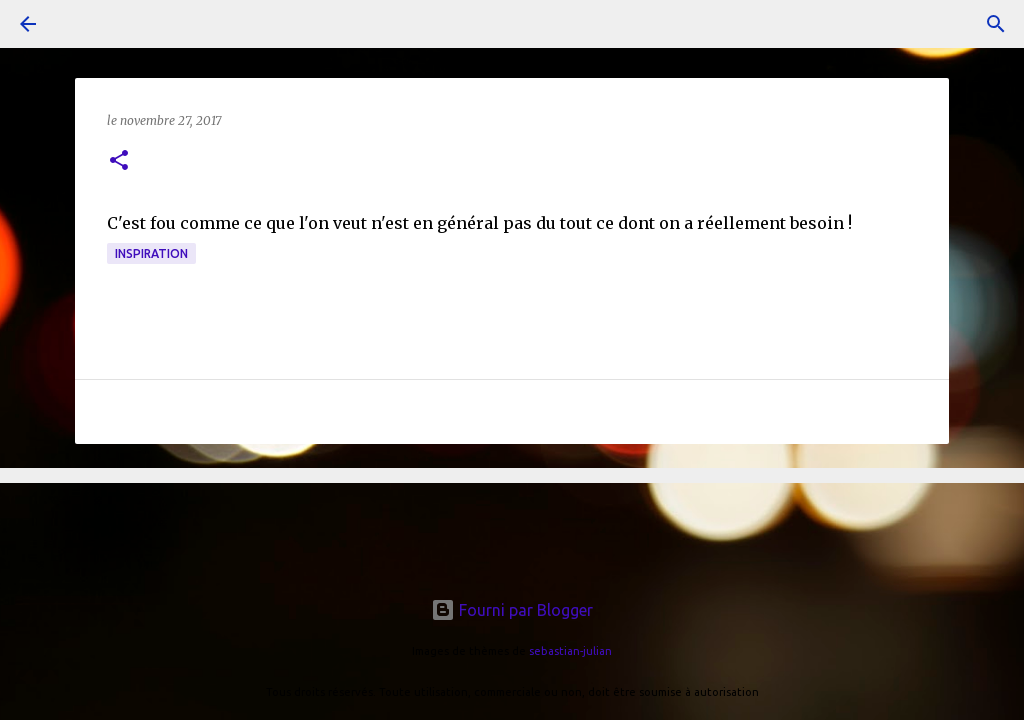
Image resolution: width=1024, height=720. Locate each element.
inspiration (151, 253)
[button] (119, 161)
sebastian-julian (570, 651)
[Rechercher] (996, 24)
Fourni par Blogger (512, 610)
